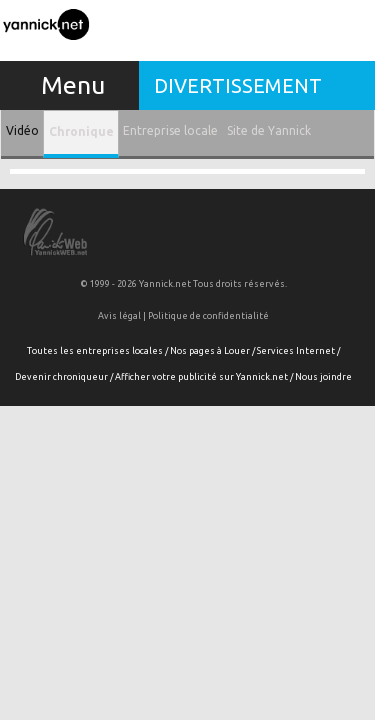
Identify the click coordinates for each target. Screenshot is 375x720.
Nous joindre (323, 377)
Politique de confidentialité (208, 316)
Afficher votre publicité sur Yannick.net (201, 377)
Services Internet (296, 351)
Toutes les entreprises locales (95, 351)
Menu (73, 85)
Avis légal (119, 316)
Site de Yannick (269, 130)
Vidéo (22, 130)
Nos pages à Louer (210, 351)
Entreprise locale (170, 130)
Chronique (81, 131)
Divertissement (238, 85)
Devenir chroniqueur (61, 377)
